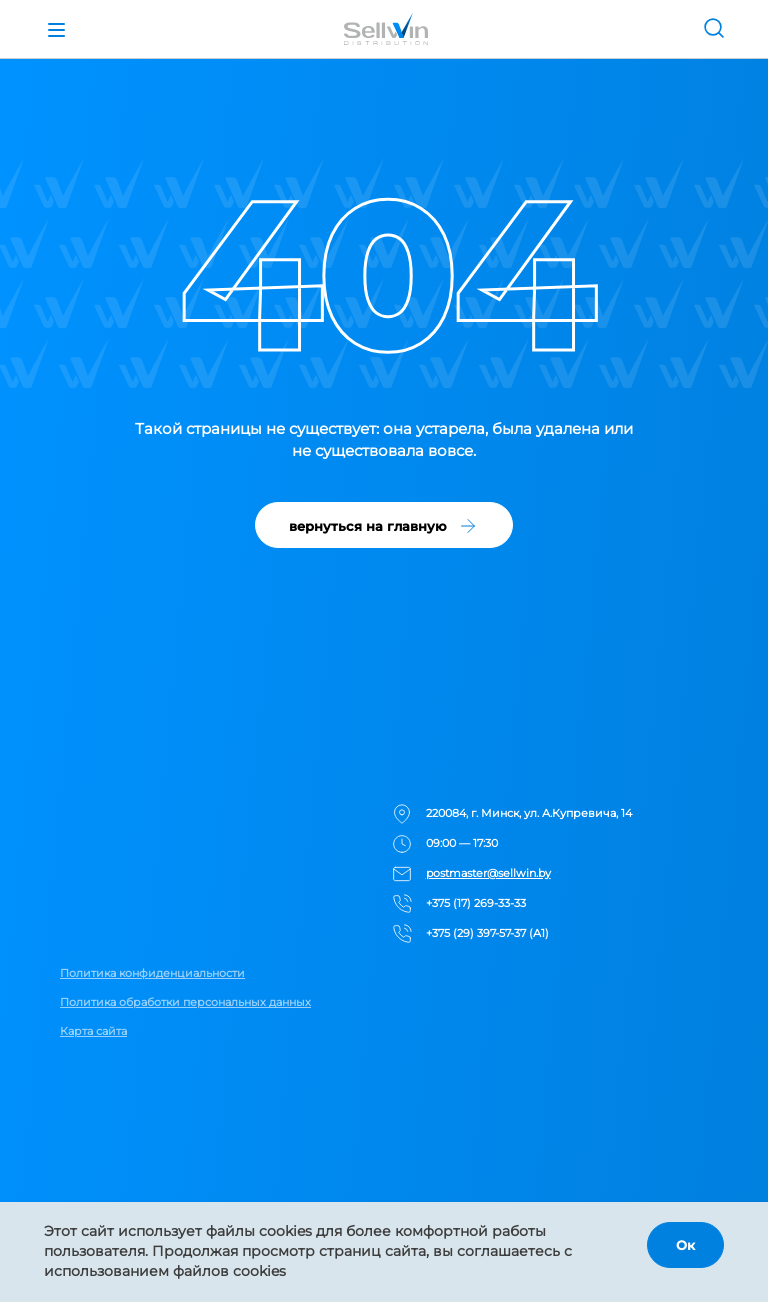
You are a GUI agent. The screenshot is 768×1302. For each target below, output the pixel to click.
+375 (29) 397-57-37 (476, 933)
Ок (685, 1245)
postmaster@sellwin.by (488, 873)
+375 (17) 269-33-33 (476, 903)
